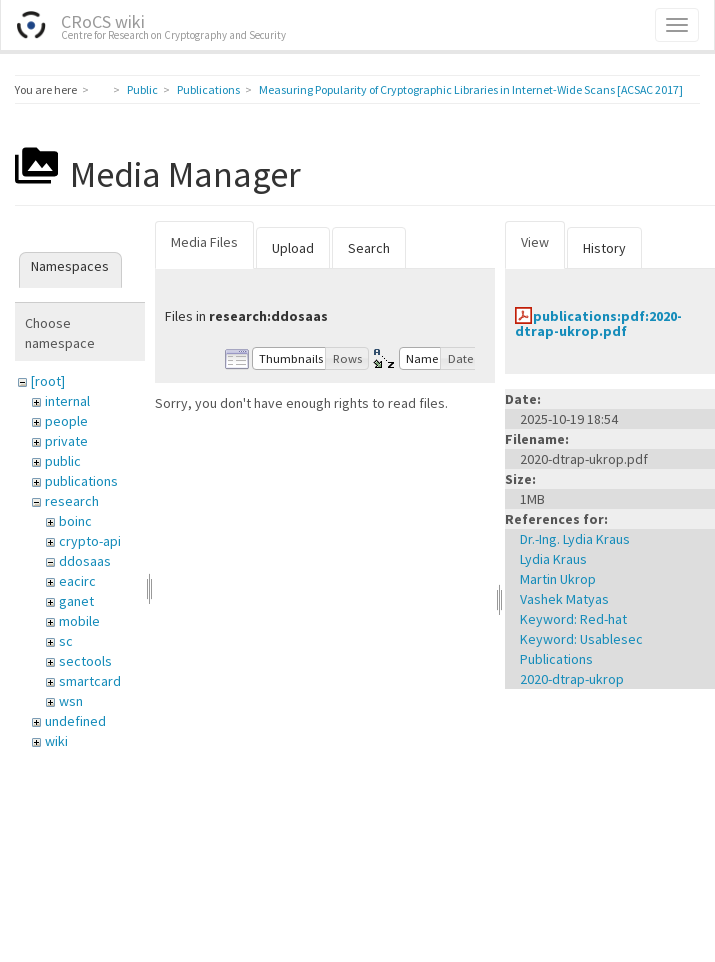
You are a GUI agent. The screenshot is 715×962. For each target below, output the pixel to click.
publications (81, 481)
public (63, 461)
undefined (75, 721)
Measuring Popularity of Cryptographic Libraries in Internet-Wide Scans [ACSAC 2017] (471, 89)
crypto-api (90, 541)
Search (369, 248)
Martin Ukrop (558, 579)
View (535, 242)
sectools (85, 661)
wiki (56, 741)
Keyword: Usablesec (581, 639)
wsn (71, 701)
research (72, 501)
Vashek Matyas (564, 599)
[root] (48, 381)
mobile (79, 621)
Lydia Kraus (553, 559)
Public (142, 89)
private (66, 441)
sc (66, 641)
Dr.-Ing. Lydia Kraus (575, 539)
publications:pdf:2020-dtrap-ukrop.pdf (598, 323)
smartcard (90, 681)
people (66, 421)
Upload (293, 248)
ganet (76, 601)
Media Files (204, 242)
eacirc (77, 581)
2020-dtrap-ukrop (572, 679)
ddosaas (85, 561)
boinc (75, 521)
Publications (208, 89)
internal (67, 401)
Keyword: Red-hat (573, 619)
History (604, 248)
